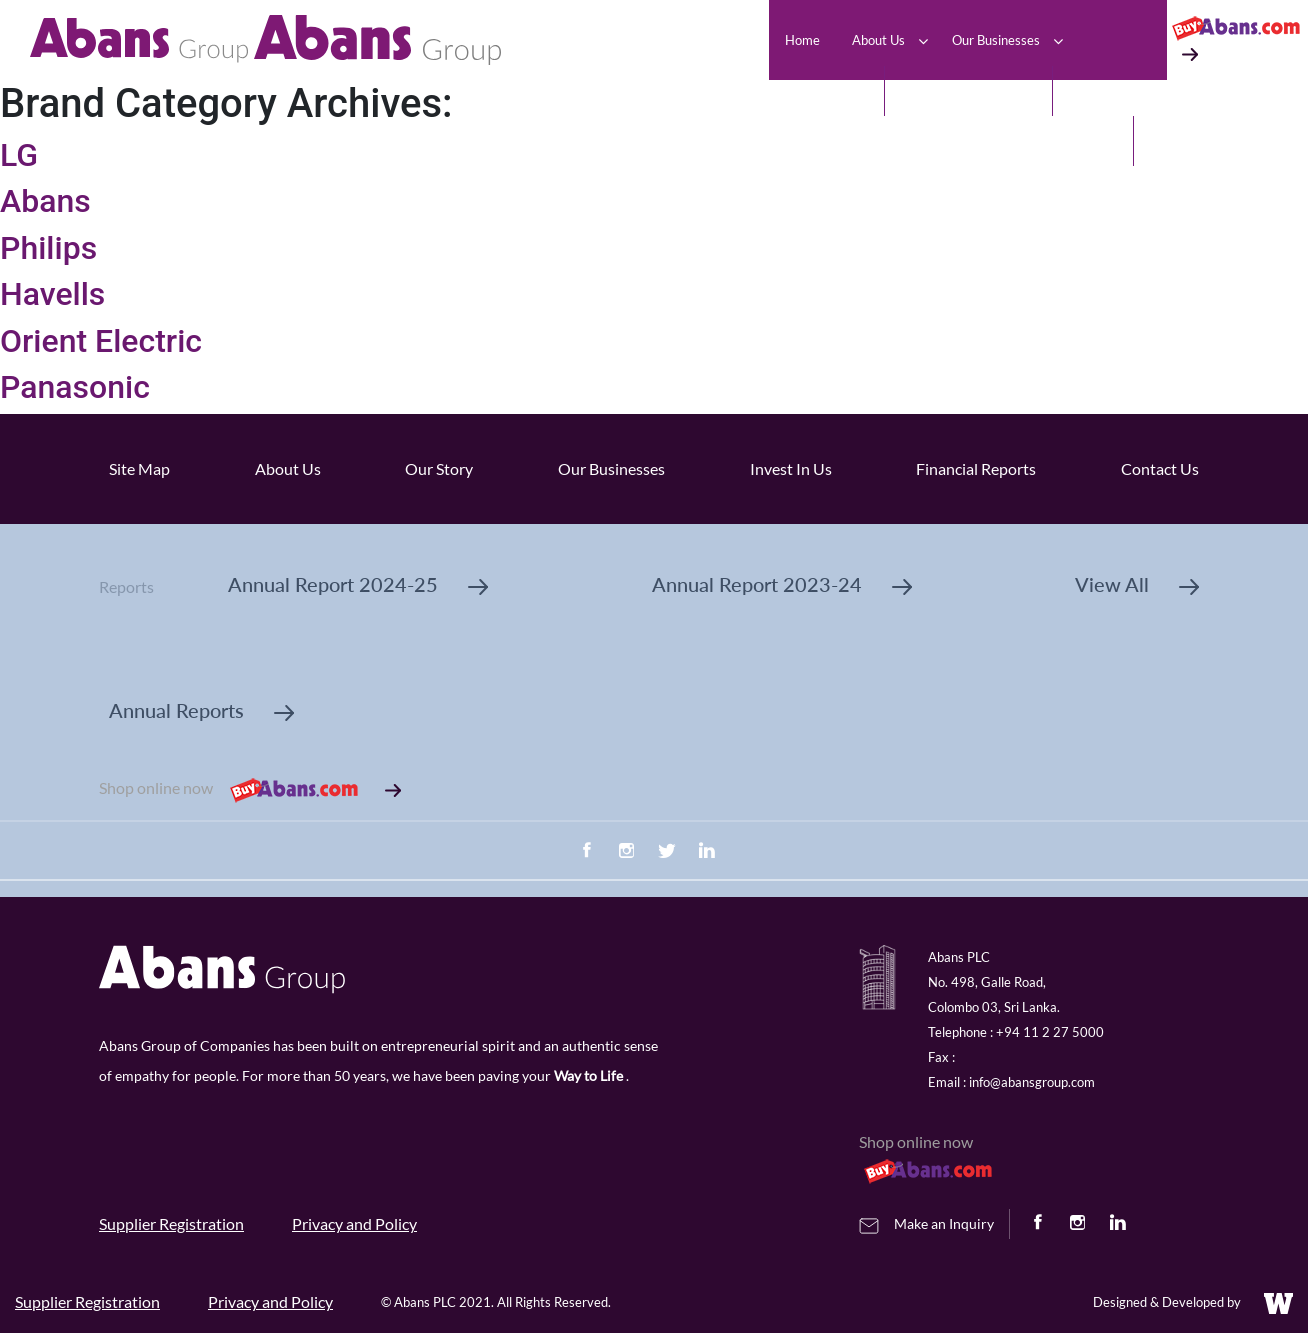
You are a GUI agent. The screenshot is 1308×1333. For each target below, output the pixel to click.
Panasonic (75, 387)
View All (1137, 584)
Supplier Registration (171, 1223)
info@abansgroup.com (1032, 1082)
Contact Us (1160, 468)
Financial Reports (976, 468)
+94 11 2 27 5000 (1050, 1032)
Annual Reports (201, 710)
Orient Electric (101, 341)
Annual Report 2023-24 (782, 584)
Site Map (139, 468)
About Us (288, 468)
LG (19, 155)
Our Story (439, 468)
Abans (45, 201)
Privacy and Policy (354, 1223)
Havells (52, 294)
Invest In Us (791, 468)
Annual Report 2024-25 (358, 584)
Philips (48, 248)
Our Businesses (611, 468)
